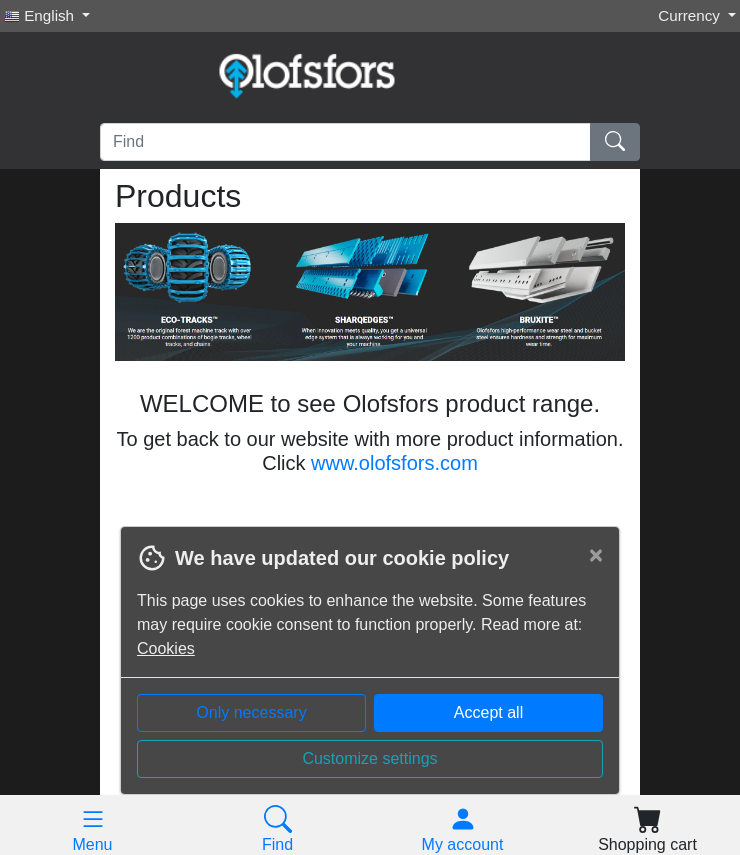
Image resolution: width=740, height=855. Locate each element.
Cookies (166, 648)
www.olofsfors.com (394, 463)
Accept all (488, 712)
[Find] (345, 142)
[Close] (596, 555)
